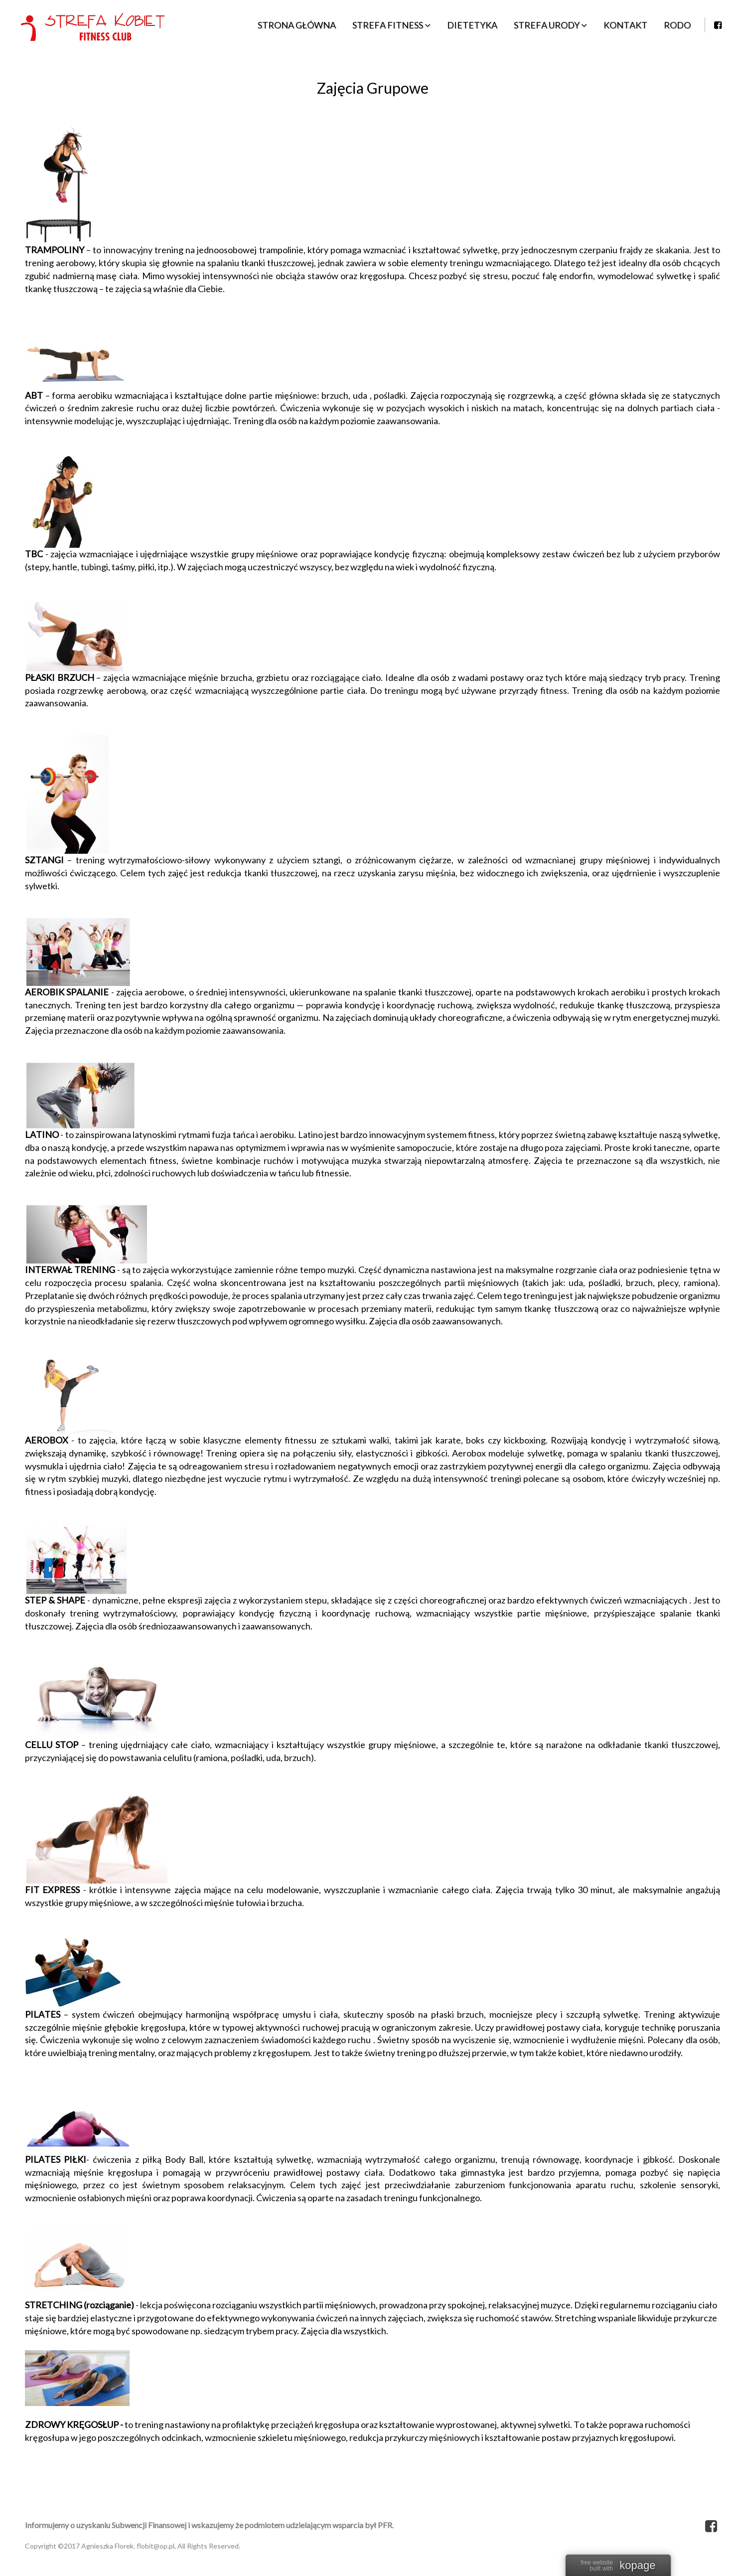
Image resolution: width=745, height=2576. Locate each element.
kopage (637, 2566)
